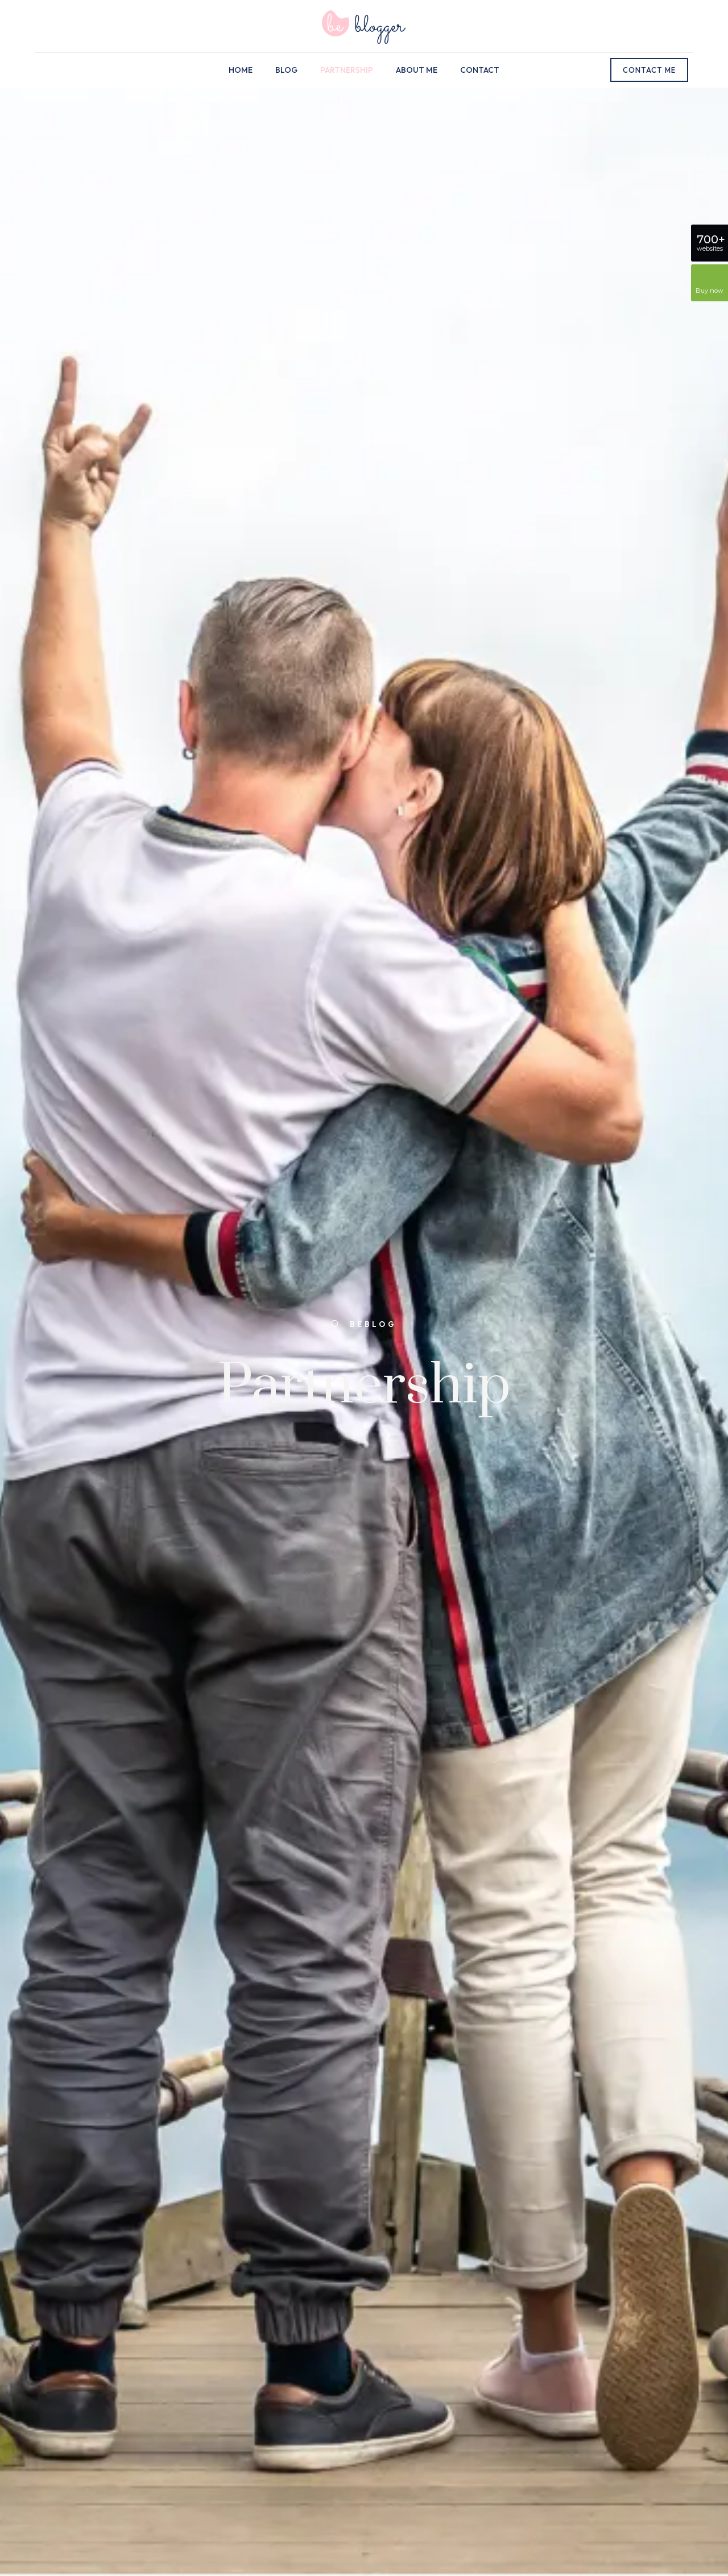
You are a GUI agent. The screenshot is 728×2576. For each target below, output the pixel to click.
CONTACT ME (649, 69)
